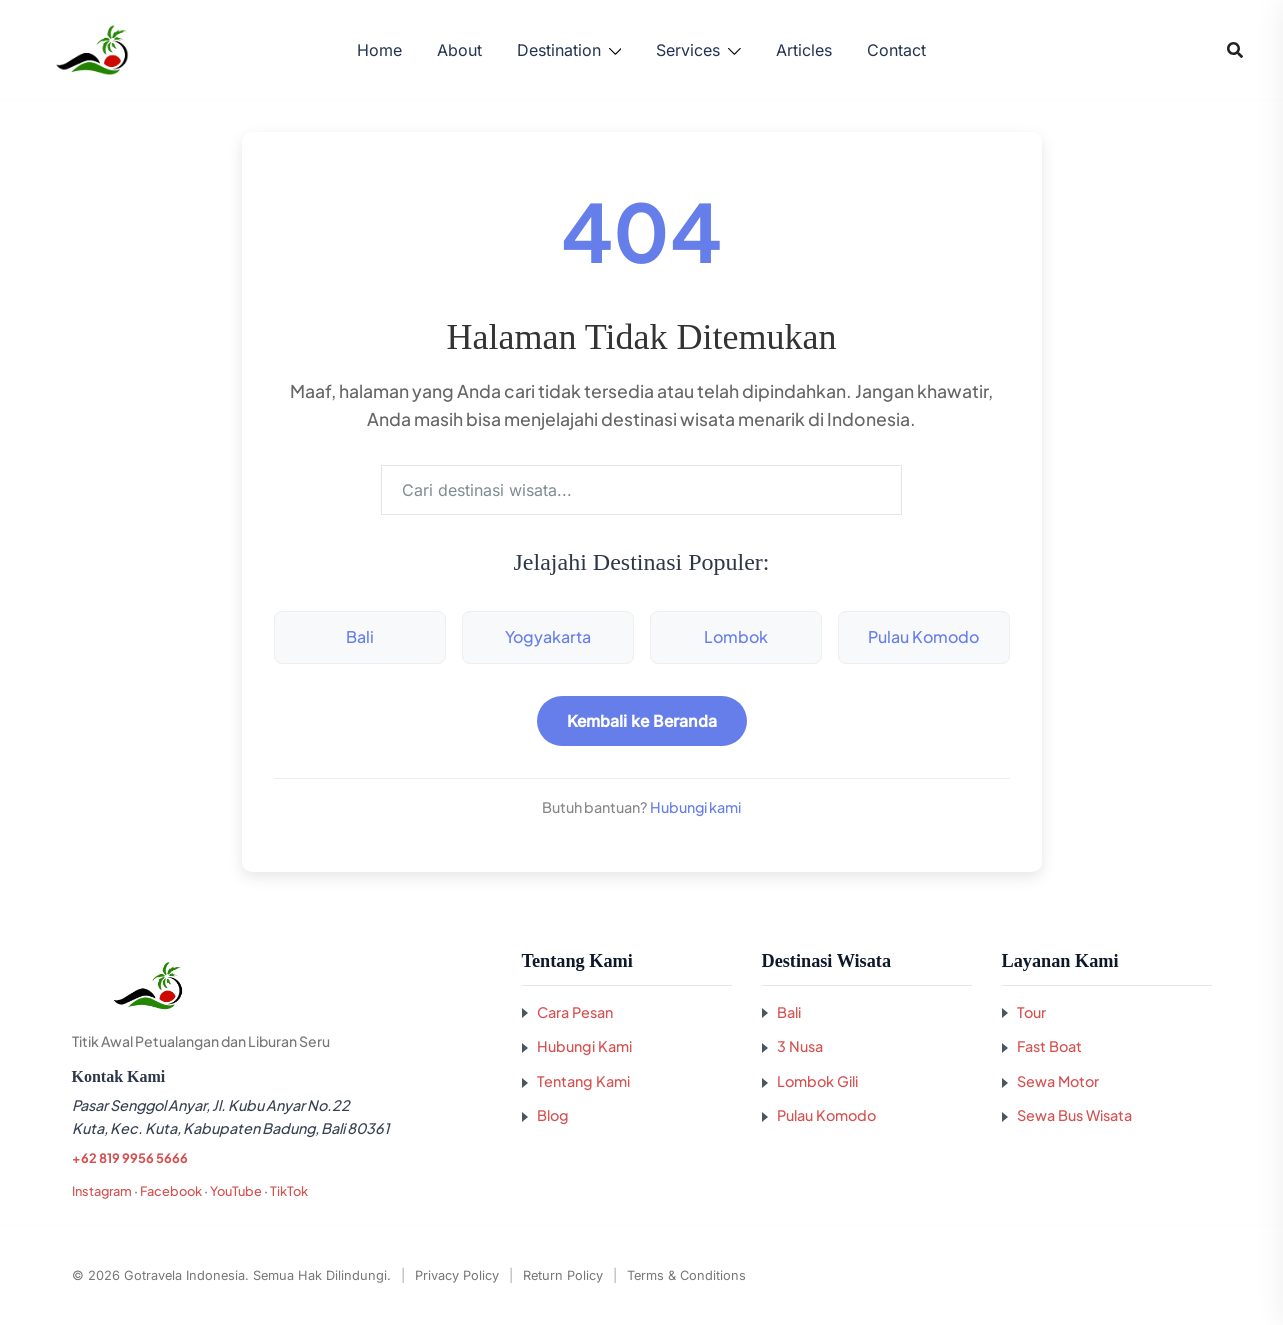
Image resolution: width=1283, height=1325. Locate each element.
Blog (553, 1115)
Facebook (171, 1191)
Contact (896, 50)
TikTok (289, 1191)
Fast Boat (1049, 1046)
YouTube (236, 1191)
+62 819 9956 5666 (129, 1158)
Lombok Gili (817, 1081)
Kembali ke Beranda (642, 721)
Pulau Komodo (923, 636)
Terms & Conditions (686, 1275)
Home (379, 50)
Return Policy (563, 1275)
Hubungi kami (695, 807)
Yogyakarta (548, 636)
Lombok (736, 636)
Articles (804, 50)
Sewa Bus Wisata (1074, 1115)
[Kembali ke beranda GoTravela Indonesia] (282, 986)
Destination (559, 50)
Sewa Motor (1058, 1081)
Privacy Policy (457, 1275)
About (459, 50)
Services (688, 50)
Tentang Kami (583, 1081)
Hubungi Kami (584, 1046)
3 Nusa (800, 1046)
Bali (360, 636)
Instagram (102, 1191)
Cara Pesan (575, 1012)
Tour (1031, 1012)
